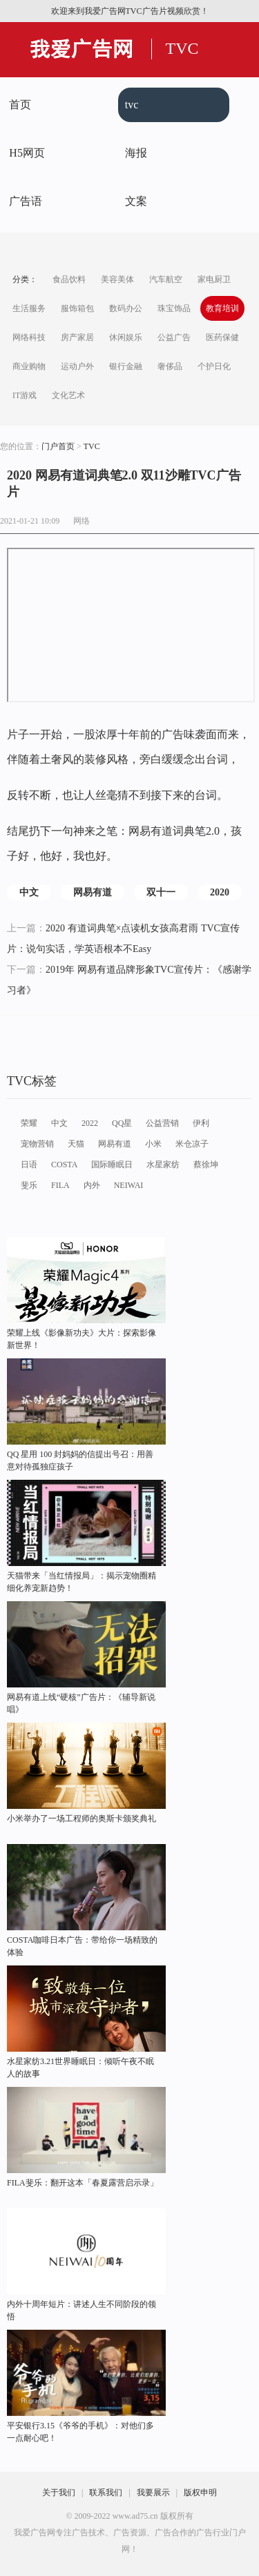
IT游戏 (24, 395)
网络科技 (29, 337)
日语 (29, 1164)
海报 (136, 153)
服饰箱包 (77, 308)
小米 (153, 1144)
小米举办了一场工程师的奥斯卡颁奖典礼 (81, 1818)
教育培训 (222, 308)
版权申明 (200, 2492)
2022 (89, 1123)
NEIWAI (129, 1185)
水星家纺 (163, 1164)
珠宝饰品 (174, 308)
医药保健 (222, 337)
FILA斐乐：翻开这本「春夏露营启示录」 (82, 2183)
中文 (29, 892)
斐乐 (29, 1185)
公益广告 (174, 337)
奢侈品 (169, 366)
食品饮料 (69, 279)
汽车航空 (165, 279)
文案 (136, 201)
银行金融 (125, 366)
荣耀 (29, 1123)
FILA (60, 1185)
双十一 (160, 892)
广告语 (25, 201)
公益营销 (162, 1123)
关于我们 (58, 2492)
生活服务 (29, 308)
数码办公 (125, 308)
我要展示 (153, 2492)
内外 (92, 1185)
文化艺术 (68, 395)
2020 (219, 892)
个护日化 (214, 366)
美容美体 (117, 279)
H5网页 (27, 153)
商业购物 (29, 366)
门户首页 (58, 446)
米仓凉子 (192, 1144)
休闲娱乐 (125, 337)
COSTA (64, 1164)
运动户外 (77, 366)
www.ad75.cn (135, 2516)
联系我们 (105, 2492)
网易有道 (92, 892)
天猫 (76, 1144)
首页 (20, 104)
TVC (182, 48)
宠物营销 (37, 1144)
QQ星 (122, 1123)
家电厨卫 (214, 279)
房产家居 (77, 337)
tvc (132, 104)
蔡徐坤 (205, 1164)
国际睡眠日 (112, 1164)
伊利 (201, 1123)
